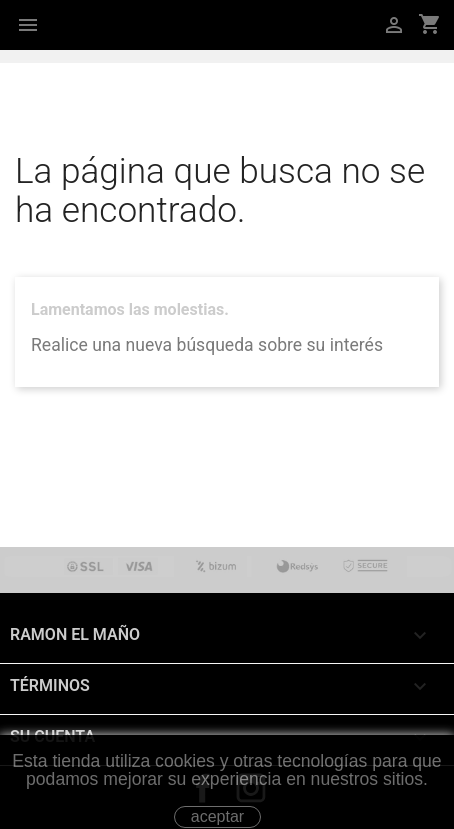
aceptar (217, 816)
